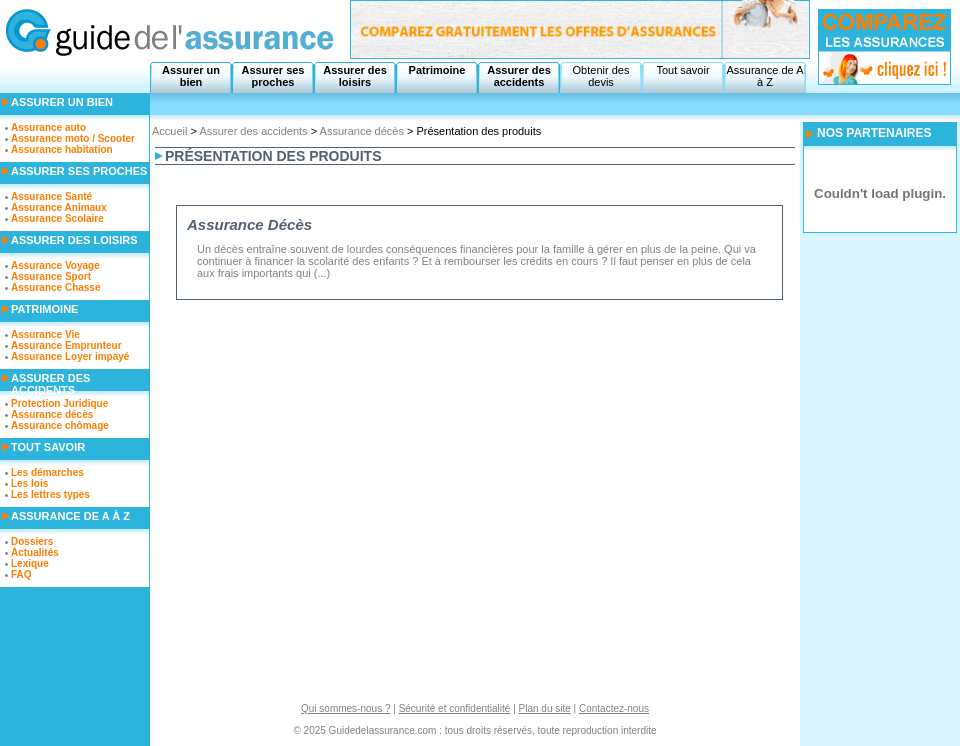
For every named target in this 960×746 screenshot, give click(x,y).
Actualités (35, 552)
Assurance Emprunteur (66, 345)
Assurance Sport (51, 276)
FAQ (21, 574)
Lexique (30, 563)
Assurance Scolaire (57, 218)
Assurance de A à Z (764, 76)
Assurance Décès (249, 224)
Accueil (169, 131)
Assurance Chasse (56, 287)
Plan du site (545, 708)
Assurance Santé (51, 196)
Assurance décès (362, 131)
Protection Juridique (59, 403)
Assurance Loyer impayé (70, 356)
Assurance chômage (60, 425)
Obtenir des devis (601, 76)
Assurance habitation (62, 149)
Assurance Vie (45, 334)
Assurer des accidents (519, 76)
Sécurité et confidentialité (455, 708)
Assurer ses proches (273, 76)
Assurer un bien (191, 76)
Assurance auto (48, 127)
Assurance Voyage (55, 265)
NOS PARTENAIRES (874, 133)
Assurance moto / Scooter (73, 138)
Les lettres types (50, 494)
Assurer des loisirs (355, 76)
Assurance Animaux (59, 207)
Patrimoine (437, 70)
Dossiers (32, 541)
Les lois (29, 483)
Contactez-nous (614, 708)
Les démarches (47, 472)
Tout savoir (682, 70)
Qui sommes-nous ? (345, 708)
